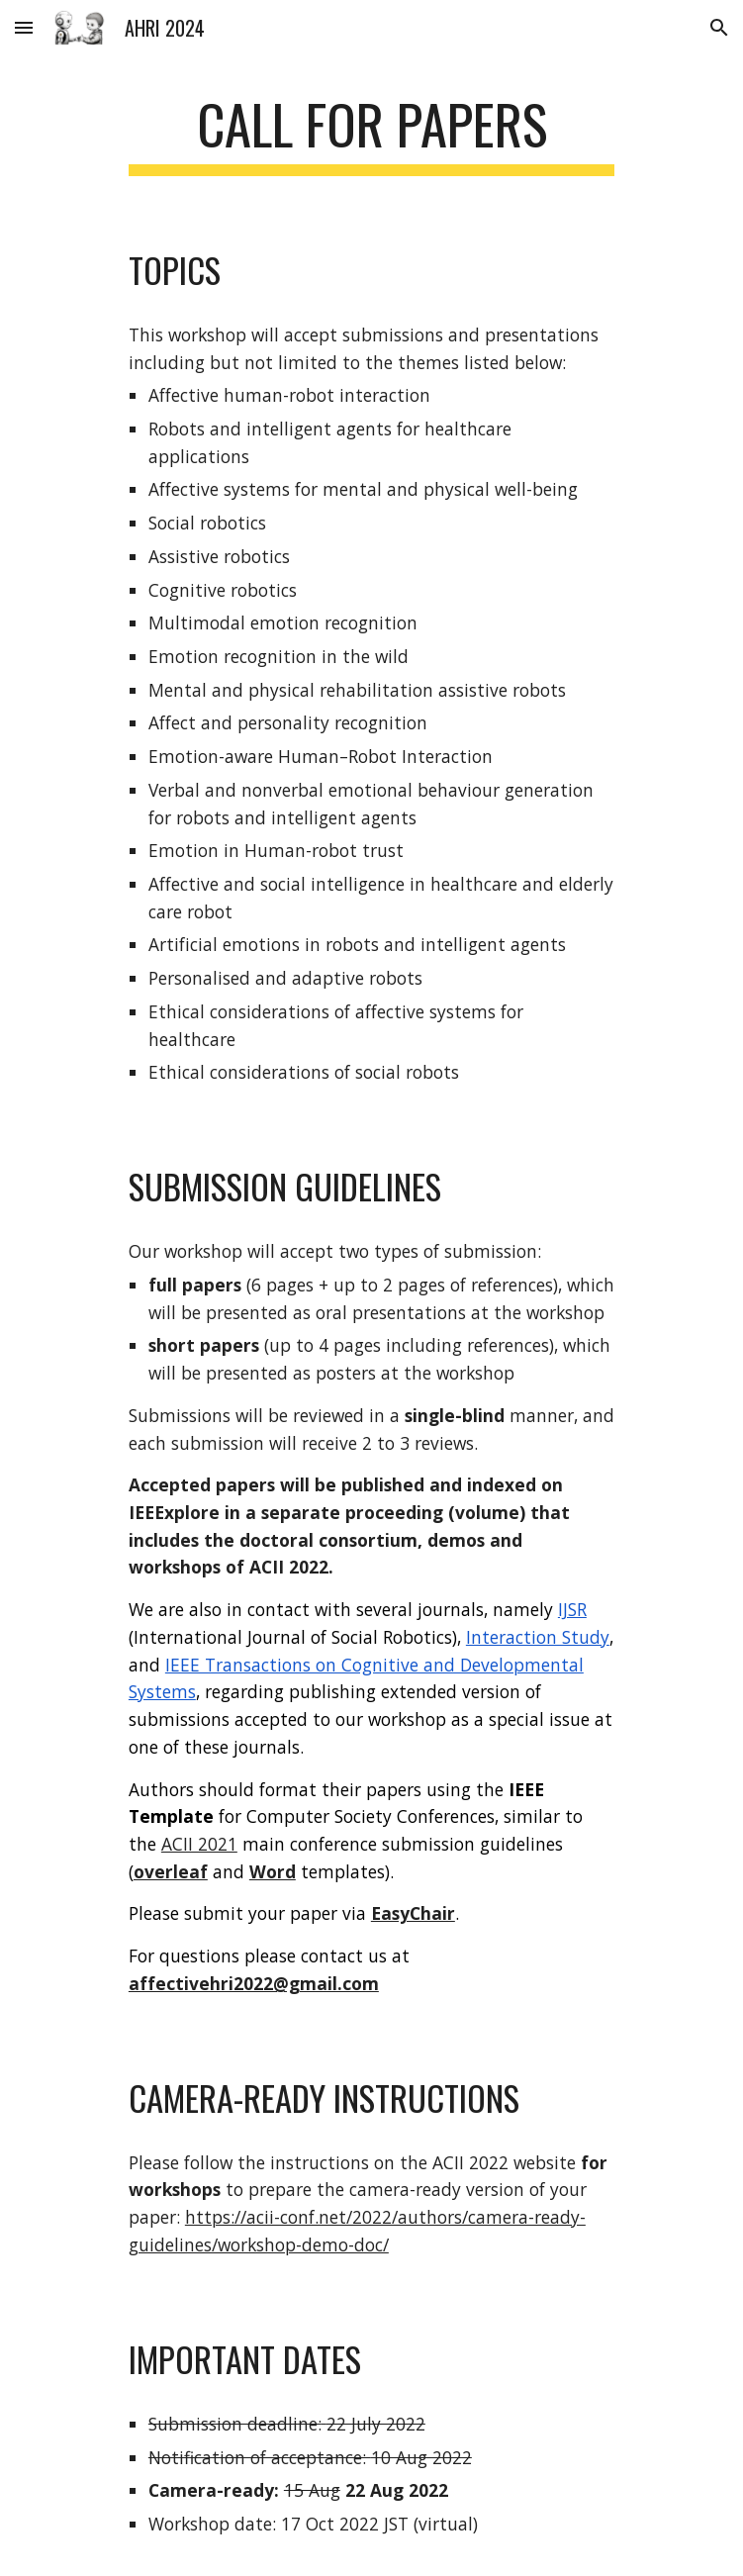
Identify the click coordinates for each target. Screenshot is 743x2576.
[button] (23, 27)
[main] (371, 133)
